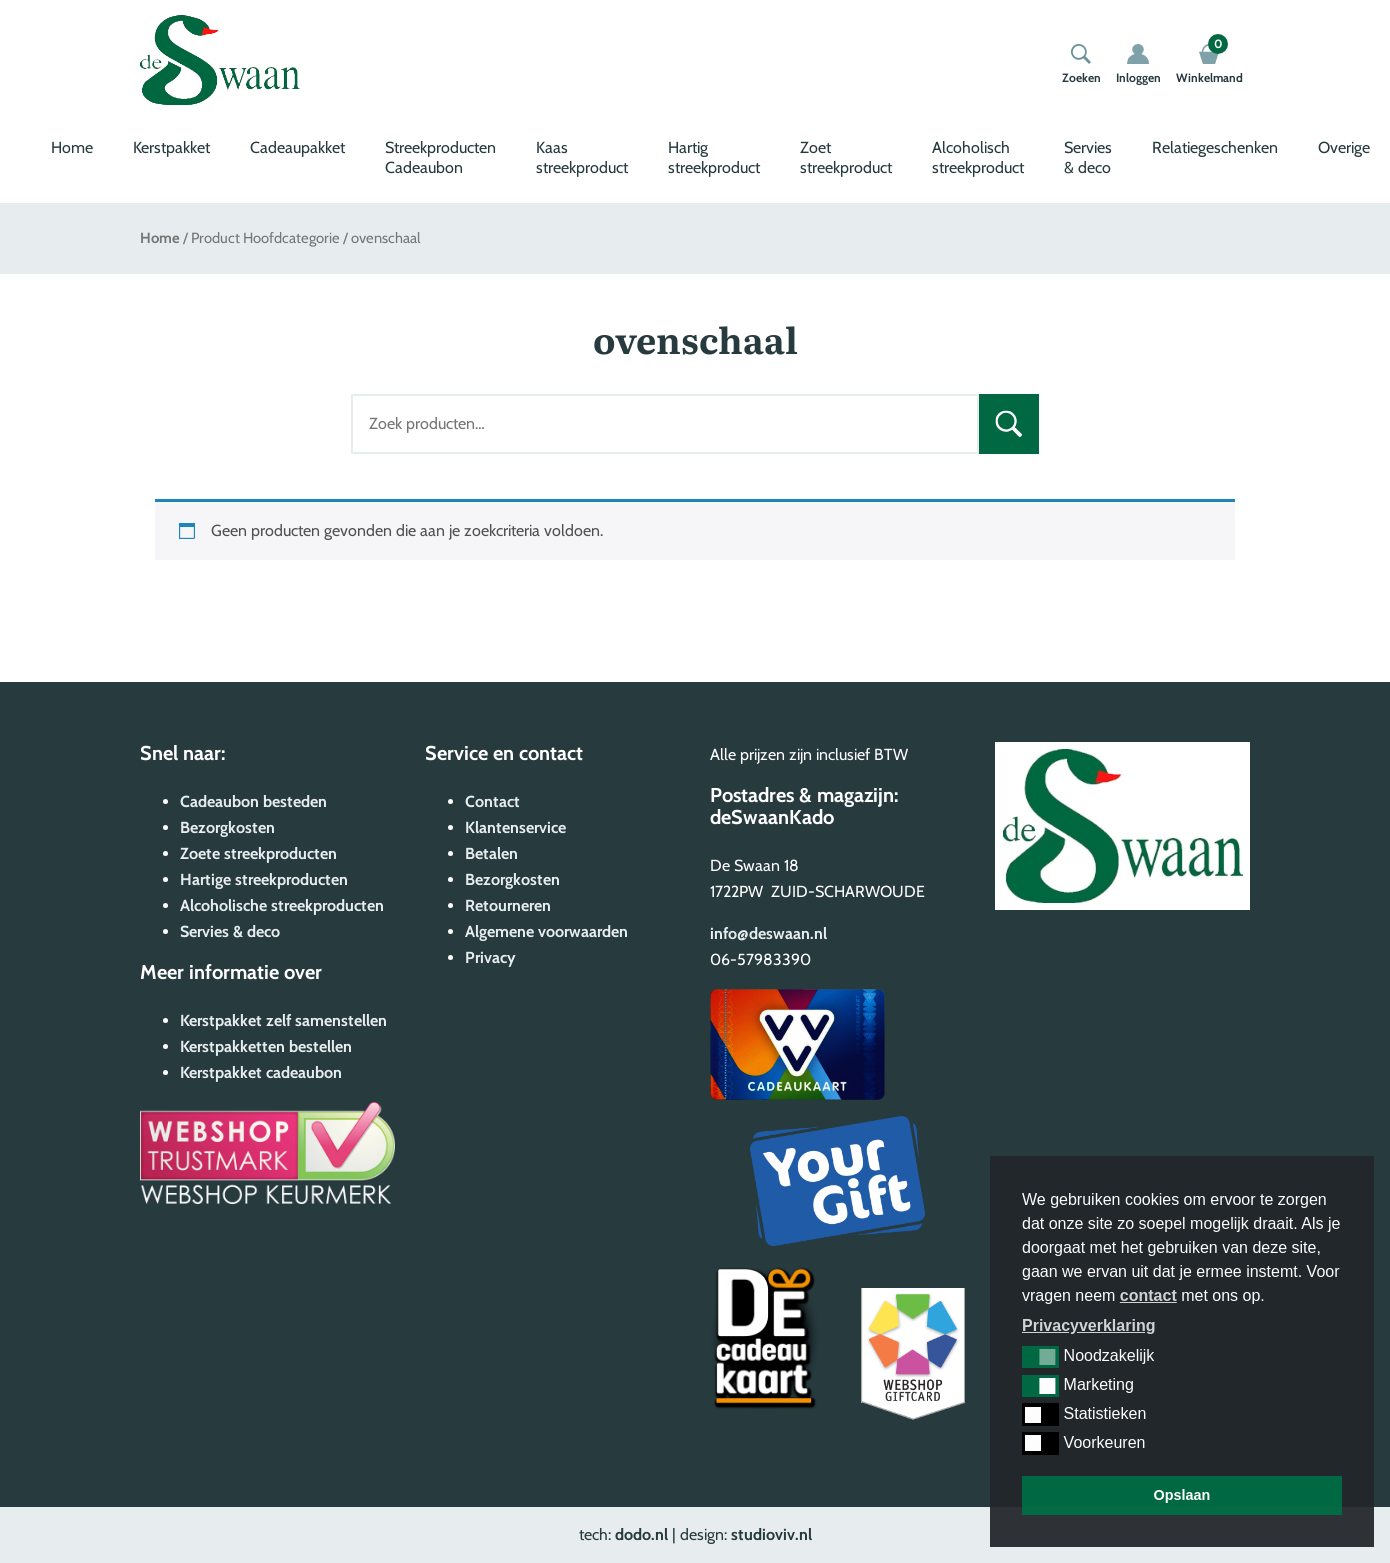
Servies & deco (1088, 157)
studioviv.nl (771, 1534)
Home (72, 147)
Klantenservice (515, 827)
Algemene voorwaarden (546, 931)
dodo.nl (641, 1534)
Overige (1344, 147)
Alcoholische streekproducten (282, 905)
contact (1148, 1295)
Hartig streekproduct (714, 157)
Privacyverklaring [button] (1088, 1325)
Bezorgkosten (227, 827)
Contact (492, 801)
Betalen (491, 853)
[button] (1040, 1357)
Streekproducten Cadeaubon (440, 157)
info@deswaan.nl (768, 933)
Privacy (490, 957)
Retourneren (508, 905)
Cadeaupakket (297, 147)
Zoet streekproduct (846, 157)
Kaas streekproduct (582, 157)
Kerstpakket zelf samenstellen (283, 1020)
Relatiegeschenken (1215, 147)
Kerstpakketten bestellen (266, 1046)
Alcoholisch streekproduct (978, 157)
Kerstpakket (171, 147)
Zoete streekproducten (258, 853)
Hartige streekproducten (264, 879)
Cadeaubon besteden (253, 801)
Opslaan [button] (1182, 1495)
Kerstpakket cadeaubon (261, 1072)
